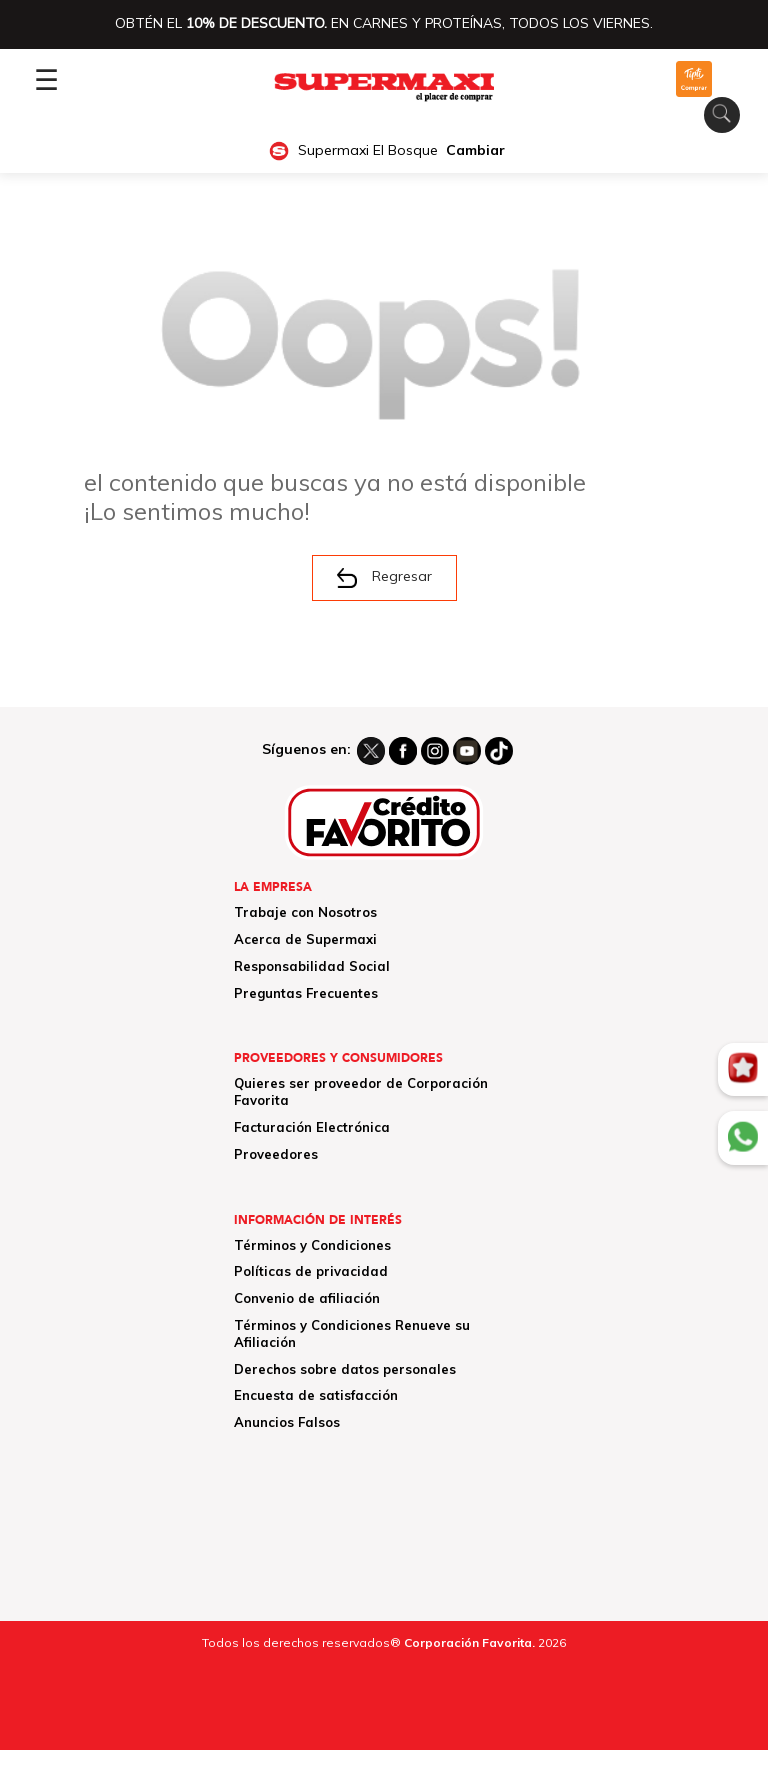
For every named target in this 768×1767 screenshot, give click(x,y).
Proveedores (276, 1154)
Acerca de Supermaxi (305, 939)
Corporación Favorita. (469, 1642)
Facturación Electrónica (312, 1127)
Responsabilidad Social (312, 966)
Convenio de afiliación (307, 1298)
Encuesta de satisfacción (316, 1395)
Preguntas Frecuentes (306, 993)
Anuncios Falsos (287, 1422)
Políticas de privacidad (311, 1271)
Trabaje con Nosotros (305, 912)
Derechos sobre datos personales (345, 1369)
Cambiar (475, 150)
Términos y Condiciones (312, 1245)
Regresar (384, 578)
